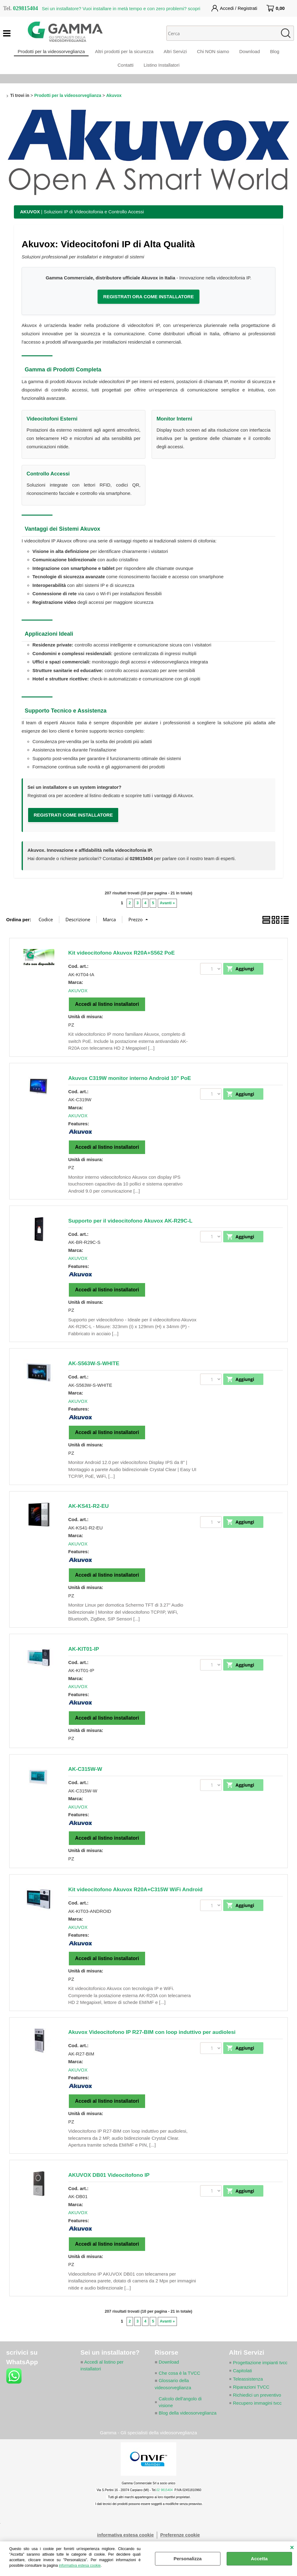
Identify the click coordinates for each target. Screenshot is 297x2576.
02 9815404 (165, 2509)
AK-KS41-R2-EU (88, 1517)
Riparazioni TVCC (251, 2398)
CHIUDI (292, 2548)
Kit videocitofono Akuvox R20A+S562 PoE (121, 964)
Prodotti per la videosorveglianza (46, 53)
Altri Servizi (174, 53)
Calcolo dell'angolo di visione (180, 2413)
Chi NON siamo (214, 53)
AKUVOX (78, 1001)
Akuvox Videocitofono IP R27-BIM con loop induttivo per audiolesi (152, 2043)
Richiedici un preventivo (257, 2406)
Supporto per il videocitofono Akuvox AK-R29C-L (130, 1231)
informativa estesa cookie (80, 2565)
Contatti (124, 72)
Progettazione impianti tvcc (260, 2373)
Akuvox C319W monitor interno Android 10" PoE (129, 1089)
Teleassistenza (248, 2390)
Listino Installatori (163, 72)
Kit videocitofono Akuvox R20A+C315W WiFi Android (135, 1900)
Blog (280, 53)
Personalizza (188, 2558)
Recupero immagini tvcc (257, 2414)
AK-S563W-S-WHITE (93, 1374)
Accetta (259, 2558)
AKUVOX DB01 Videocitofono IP (108, 2186)
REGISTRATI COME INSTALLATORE (73, 825)
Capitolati (243, 2381)
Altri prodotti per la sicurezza (121, 53)
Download (253, 53)
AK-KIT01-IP (83, 1660)
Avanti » (167, 914)
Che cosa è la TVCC (180, 2384)
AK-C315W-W (85, 1780)
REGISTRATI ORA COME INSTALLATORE (148, 307)
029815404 (141, 869)
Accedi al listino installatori (107, 1015)
